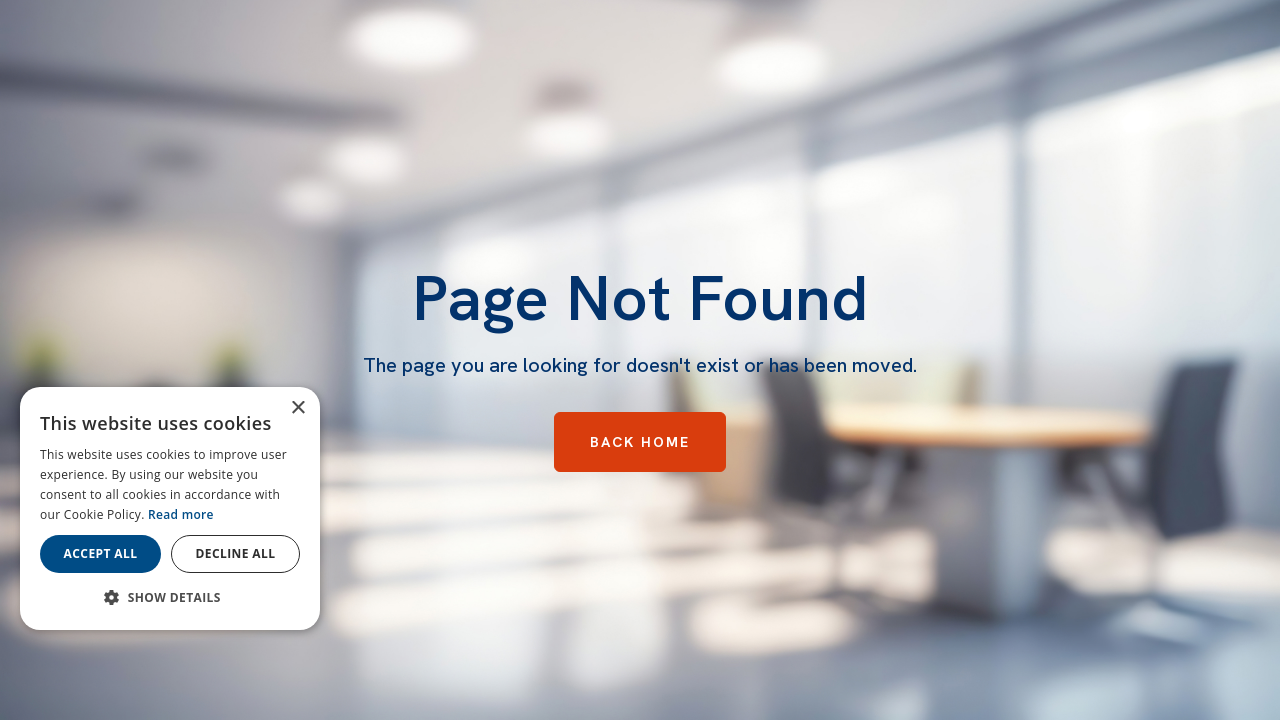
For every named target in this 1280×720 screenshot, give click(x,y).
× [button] (297, 408)
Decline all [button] (236, 553)
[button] (170, 598)
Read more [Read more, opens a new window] (181, 514)
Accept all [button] (101, 553)
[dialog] (170, 508)
